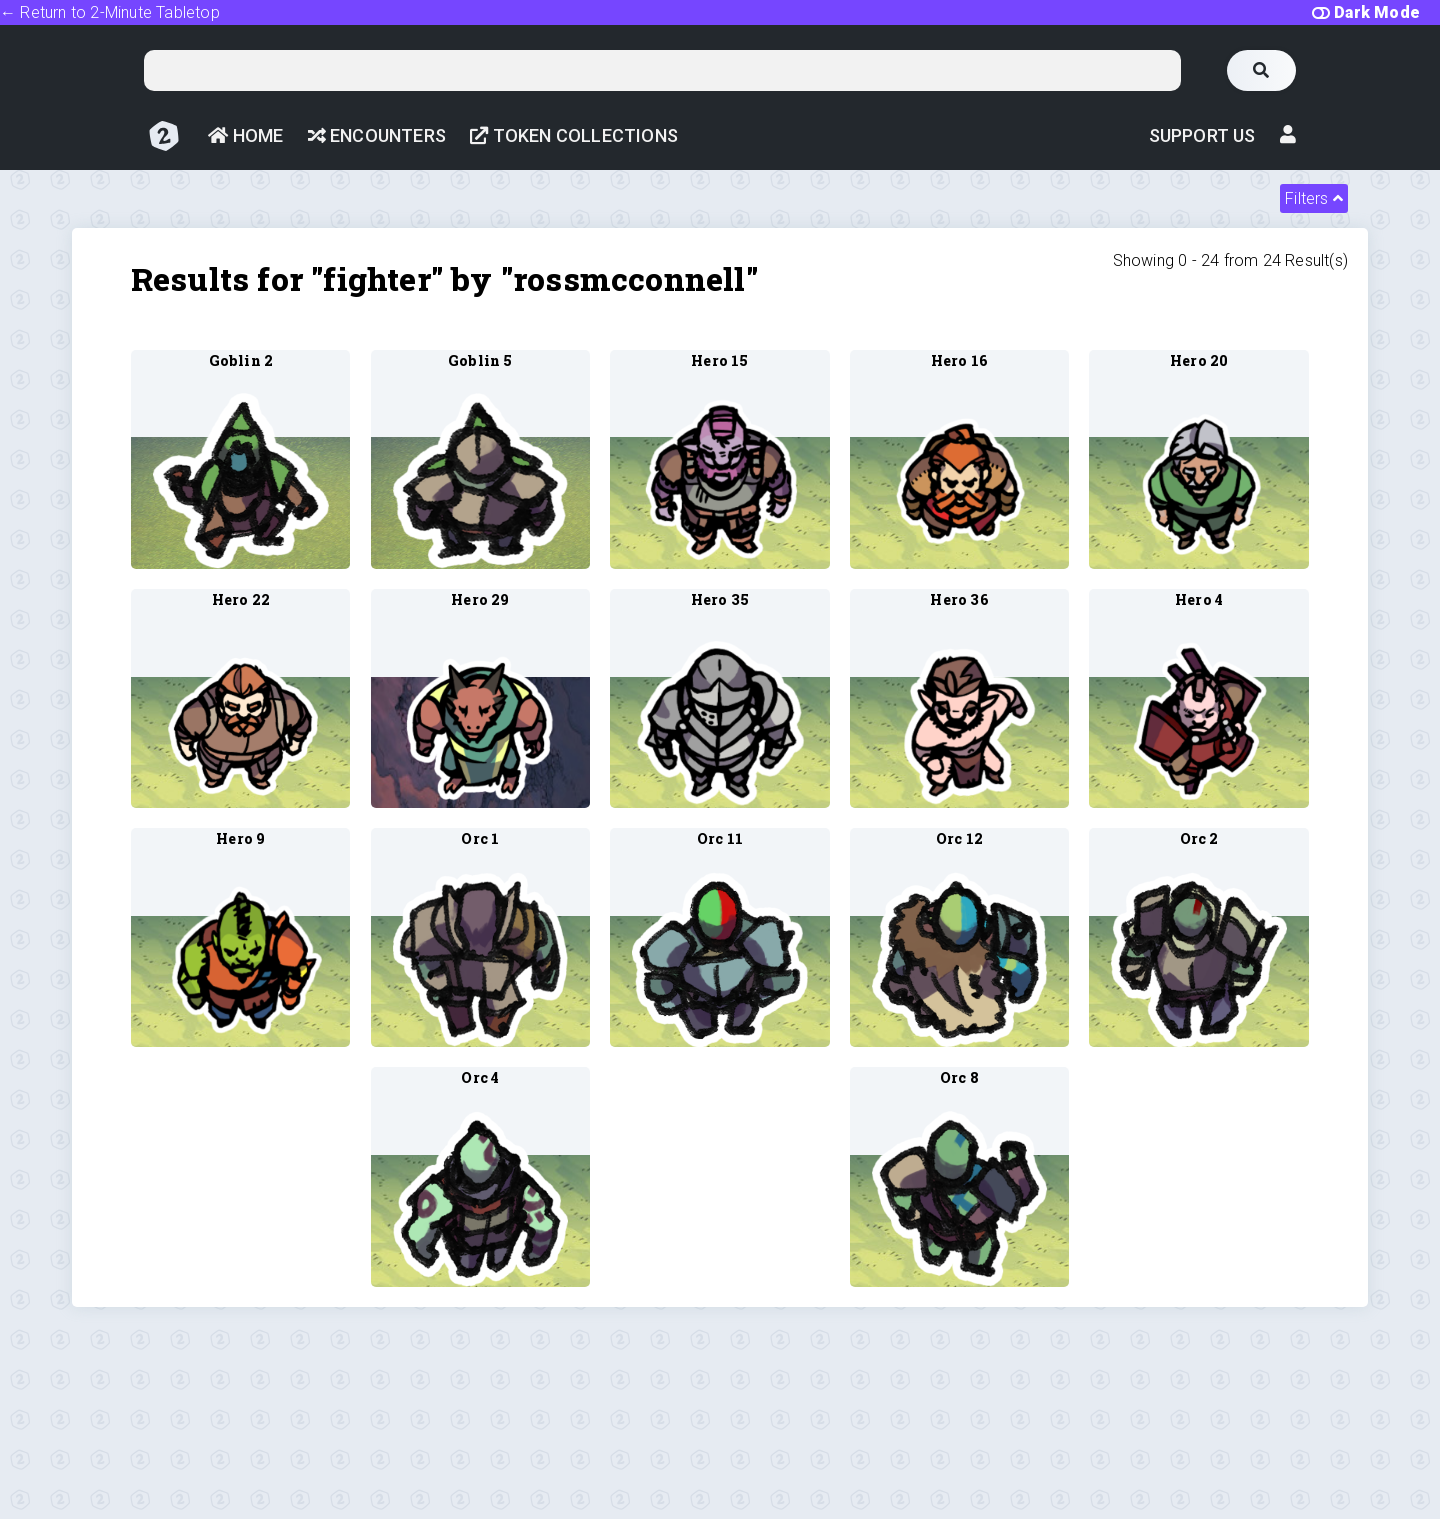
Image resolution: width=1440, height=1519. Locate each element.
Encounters (377, 135)
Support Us (1202, 135)
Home (245, 135)
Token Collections (574, 135)
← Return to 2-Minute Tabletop (110, 12)
